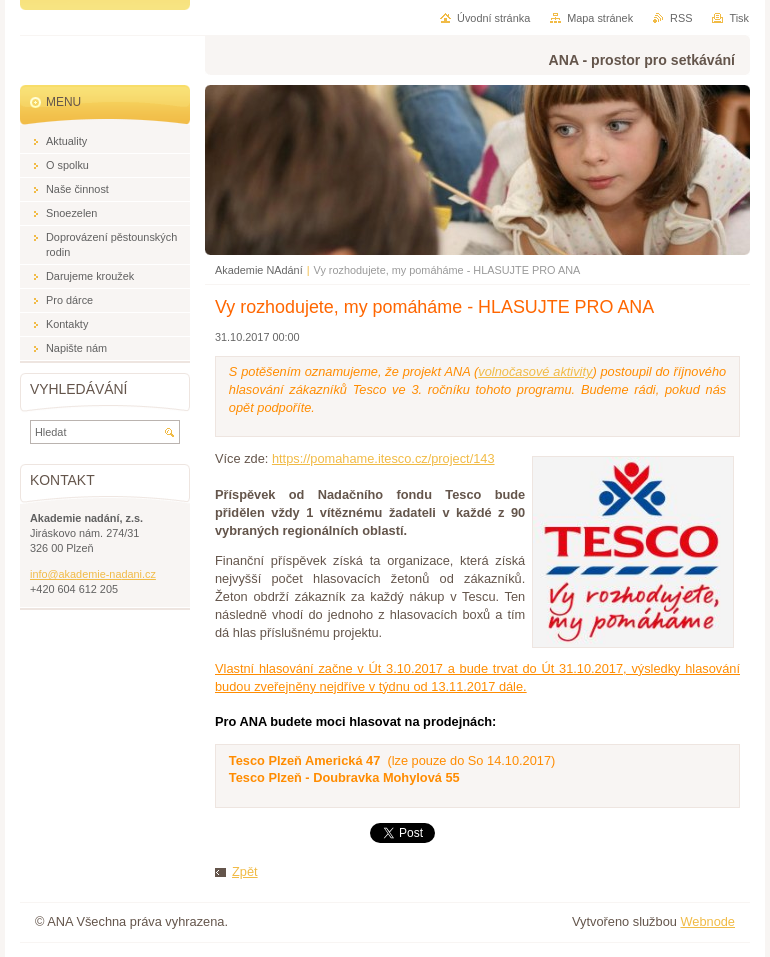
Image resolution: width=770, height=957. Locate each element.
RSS (681, 18)
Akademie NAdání (259, 270)
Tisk (739, 18)
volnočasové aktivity (535, 371)
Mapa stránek (600, 18)
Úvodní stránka (493, 18)
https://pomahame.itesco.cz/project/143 (383, 458)
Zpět (245, 871)
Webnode (707, 921)
